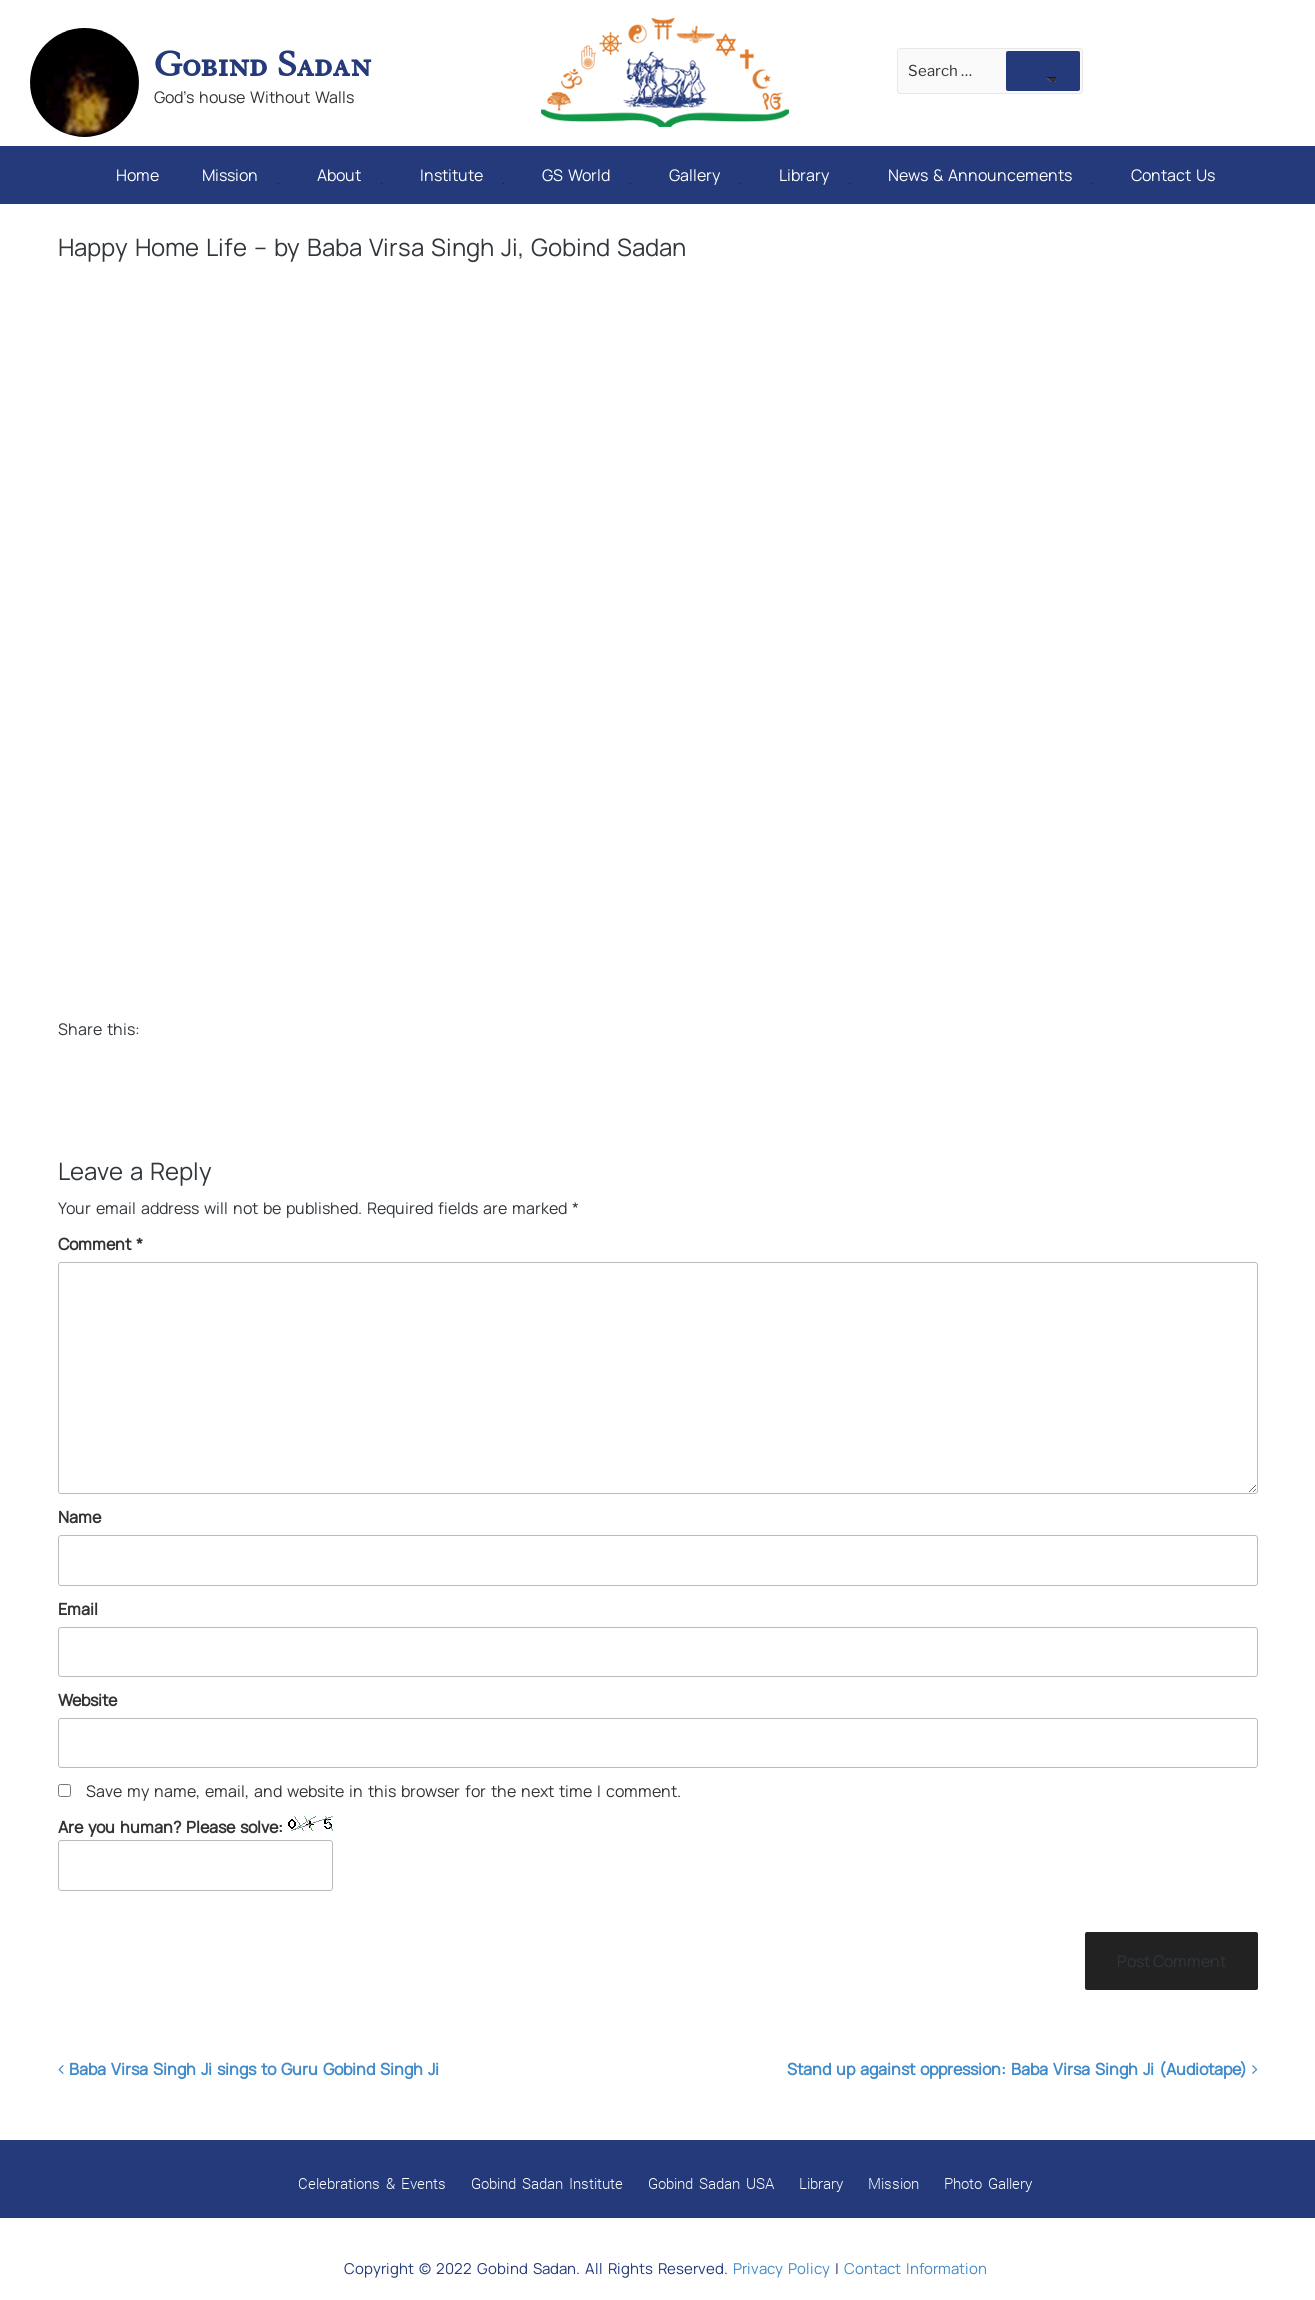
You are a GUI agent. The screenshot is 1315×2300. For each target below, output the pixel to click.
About (349, 175)
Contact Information (915, 2268)
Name (79, 1517)
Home (137, 175)
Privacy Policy (781, 2268)
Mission (240, 175)
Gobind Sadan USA (711, 2183)
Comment (100, 1244)
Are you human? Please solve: (195, 1853)
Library (814, 175)
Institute (462, 175)
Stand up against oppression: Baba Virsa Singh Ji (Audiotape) (1022, 2069)
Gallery (705, 175)
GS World (586, 175)
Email (78, 1609)
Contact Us (1173, 175)
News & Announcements (990, 175)
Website (87, 1700)
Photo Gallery (988, 2183)
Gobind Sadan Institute (547, 2183)
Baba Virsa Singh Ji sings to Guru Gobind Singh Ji (248, 2069)
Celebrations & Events (372, 2183)
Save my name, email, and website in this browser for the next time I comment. (383, 1791)
